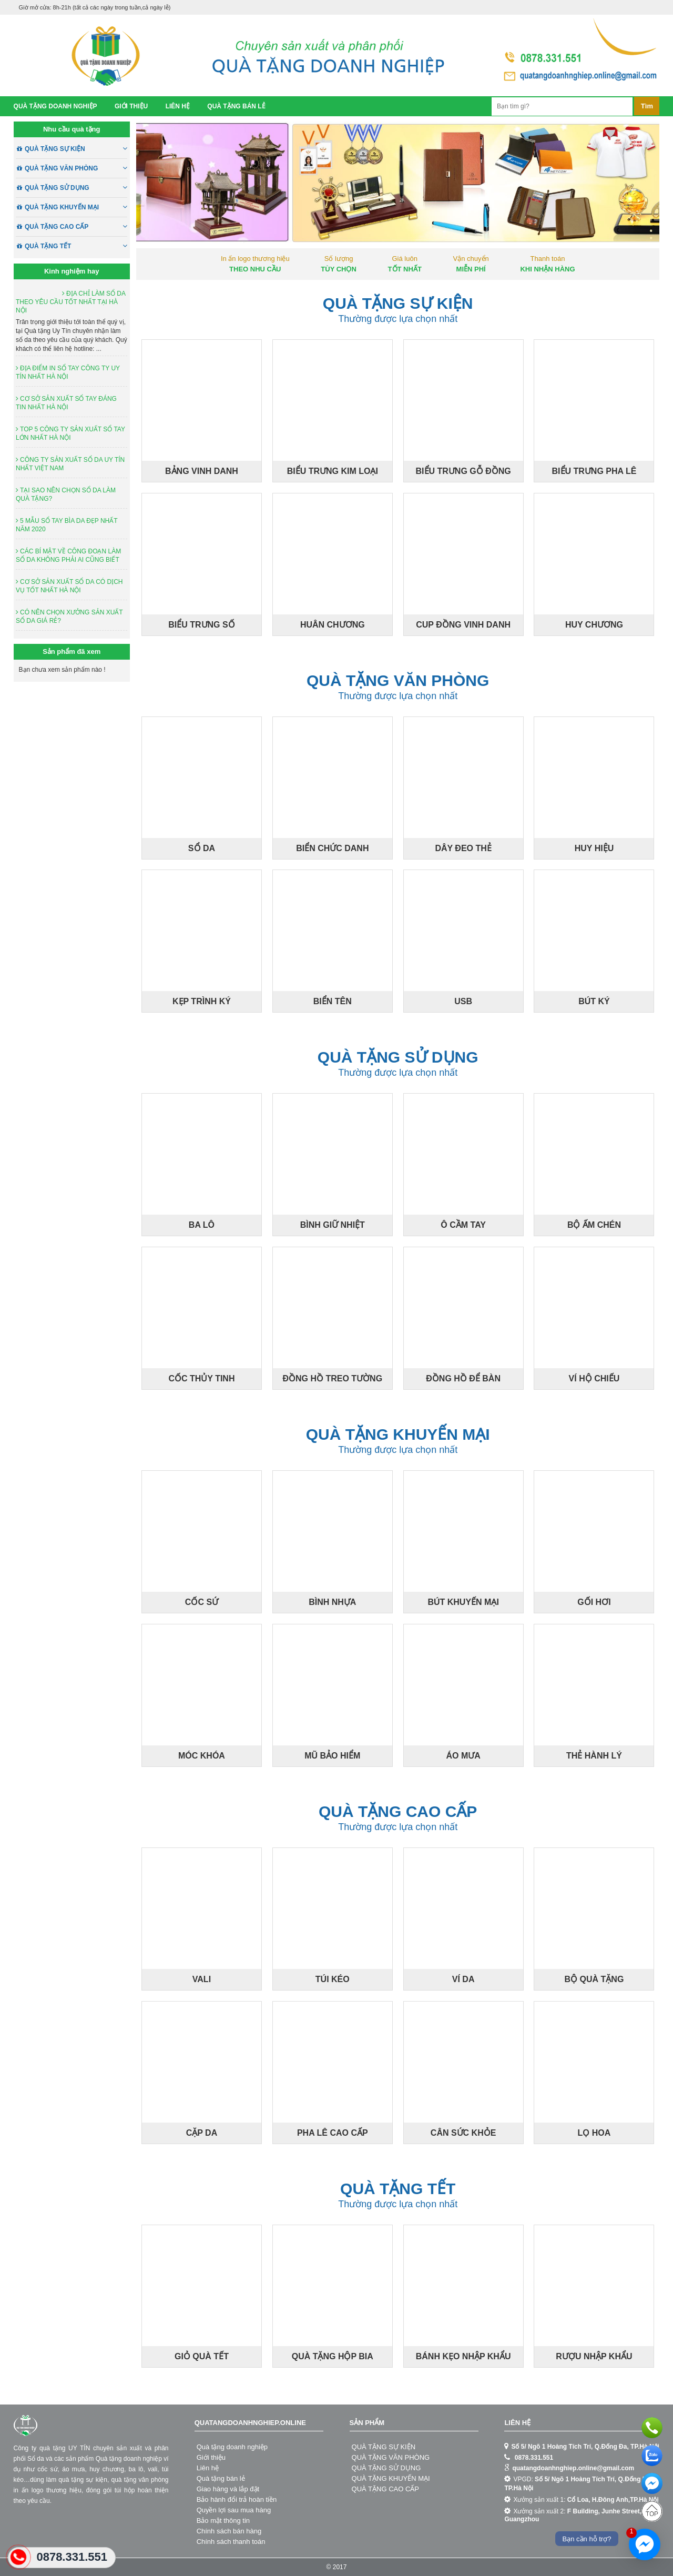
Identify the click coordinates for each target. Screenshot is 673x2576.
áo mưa (73, 2469)
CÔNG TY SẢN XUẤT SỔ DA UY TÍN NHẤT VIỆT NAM (70, 464)
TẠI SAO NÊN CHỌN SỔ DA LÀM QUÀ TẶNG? (66, 494)
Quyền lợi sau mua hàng (234, 2510)
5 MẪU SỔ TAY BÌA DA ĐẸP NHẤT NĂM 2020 (66, 525)
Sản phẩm (367, 2423)
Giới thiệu (131, 106)
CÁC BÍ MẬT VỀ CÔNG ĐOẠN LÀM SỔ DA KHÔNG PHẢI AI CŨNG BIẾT (68, 555)
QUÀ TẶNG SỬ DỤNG (76, 188)
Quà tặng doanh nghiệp (55, 106)
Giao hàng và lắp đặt (228, 2489)
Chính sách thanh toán (231, 2541)
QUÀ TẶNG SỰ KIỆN (76, 149)
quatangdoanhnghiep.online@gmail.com (573, 2468)
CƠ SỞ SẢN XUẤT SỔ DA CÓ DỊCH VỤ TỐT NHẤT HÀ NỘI (69, 586)
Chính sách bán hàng (229, 2531)
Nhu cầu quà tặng (71, 129)
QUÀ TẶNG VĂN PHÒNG (76, 168)
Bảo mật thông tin (223, 2520)
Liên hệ (178, 106)
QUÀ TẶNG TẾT (76, 246)
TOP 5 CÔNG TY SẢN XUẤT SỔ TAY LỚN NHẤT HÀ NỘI (70, 433)
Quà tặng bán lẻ (236, 106)
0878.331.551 (534, 2457)
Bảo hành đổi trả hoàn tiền (237, 2499)
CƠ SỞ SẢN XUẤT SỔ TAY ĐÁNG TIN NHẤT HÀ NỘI (66, 403)
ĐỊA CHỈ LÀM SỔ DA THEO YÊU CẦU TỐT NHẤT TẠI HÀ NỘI (70, 302)
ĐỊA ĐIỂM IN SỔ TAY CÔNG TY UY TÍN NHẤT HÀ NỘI (68, 372)
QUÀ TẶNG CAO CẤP (76, 227)
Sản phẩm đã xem (71, 651)
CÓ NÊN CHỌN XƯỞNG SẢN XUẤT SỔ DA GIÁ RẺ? (69, 616)
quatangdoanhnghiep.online (250, 2423)
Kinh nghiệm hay (71, 271)
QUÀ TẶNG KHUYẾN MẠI (76, 207)
